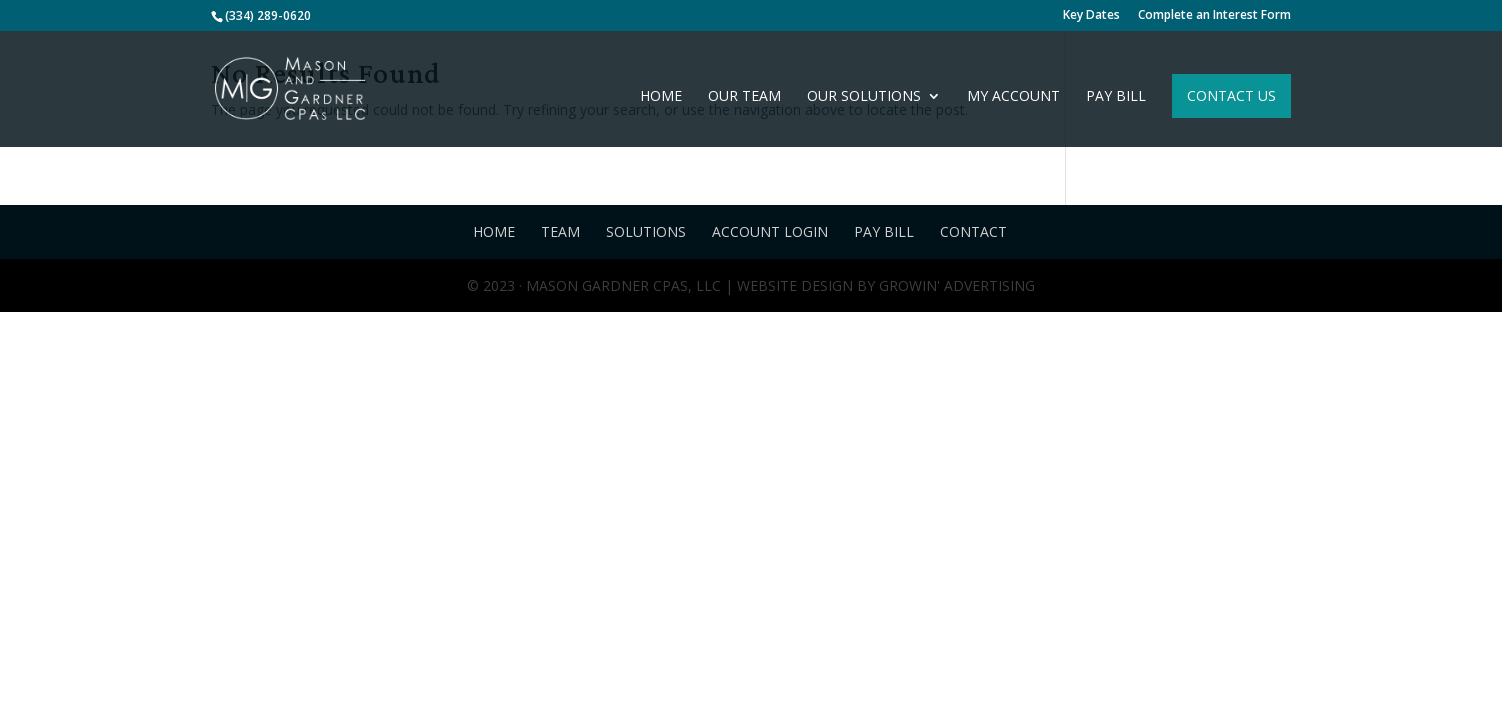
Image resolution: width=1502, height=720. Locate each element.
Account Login (770, 231)
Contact (973, 231)
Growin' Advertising (955, 285)
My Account (1013, 97)
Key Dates (1091, 16)
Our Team (744, 97)
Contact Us (1231, 95)
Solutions (646, 231)
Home (661, 97)
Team (560, 231)
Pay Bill (1116, 97)
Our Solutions (864, 97)
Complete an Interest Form (1214, 16)
